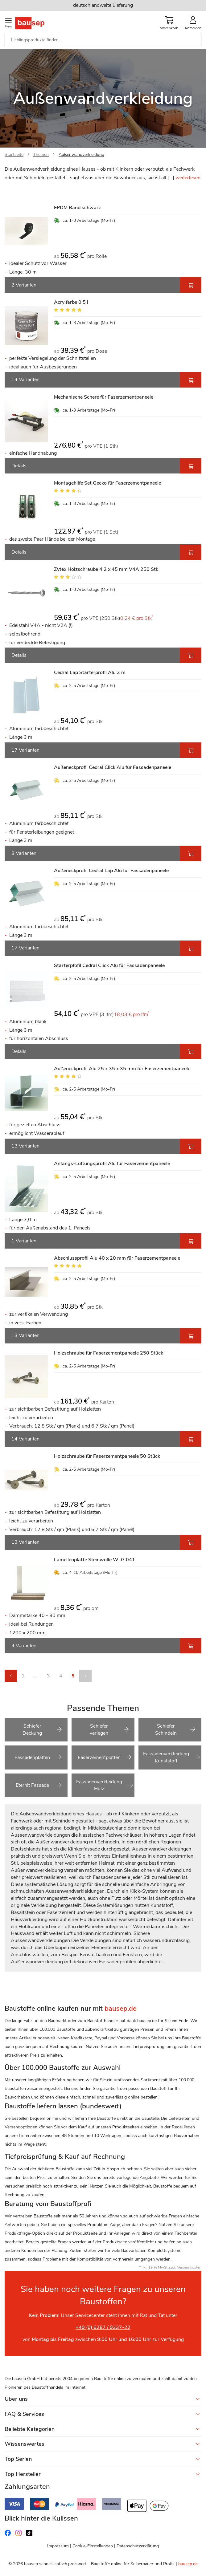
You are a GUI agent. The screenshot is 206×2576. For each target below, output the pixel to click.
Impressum (58, 2546)
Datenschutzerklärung (138, 2546)
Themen (41, 154)
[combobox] (103, 40)
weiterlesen (187, 177)
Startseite (14, 154)
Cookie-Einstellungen (92, 2546)
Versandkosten (189, 2267)
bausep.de (188, 2564)
